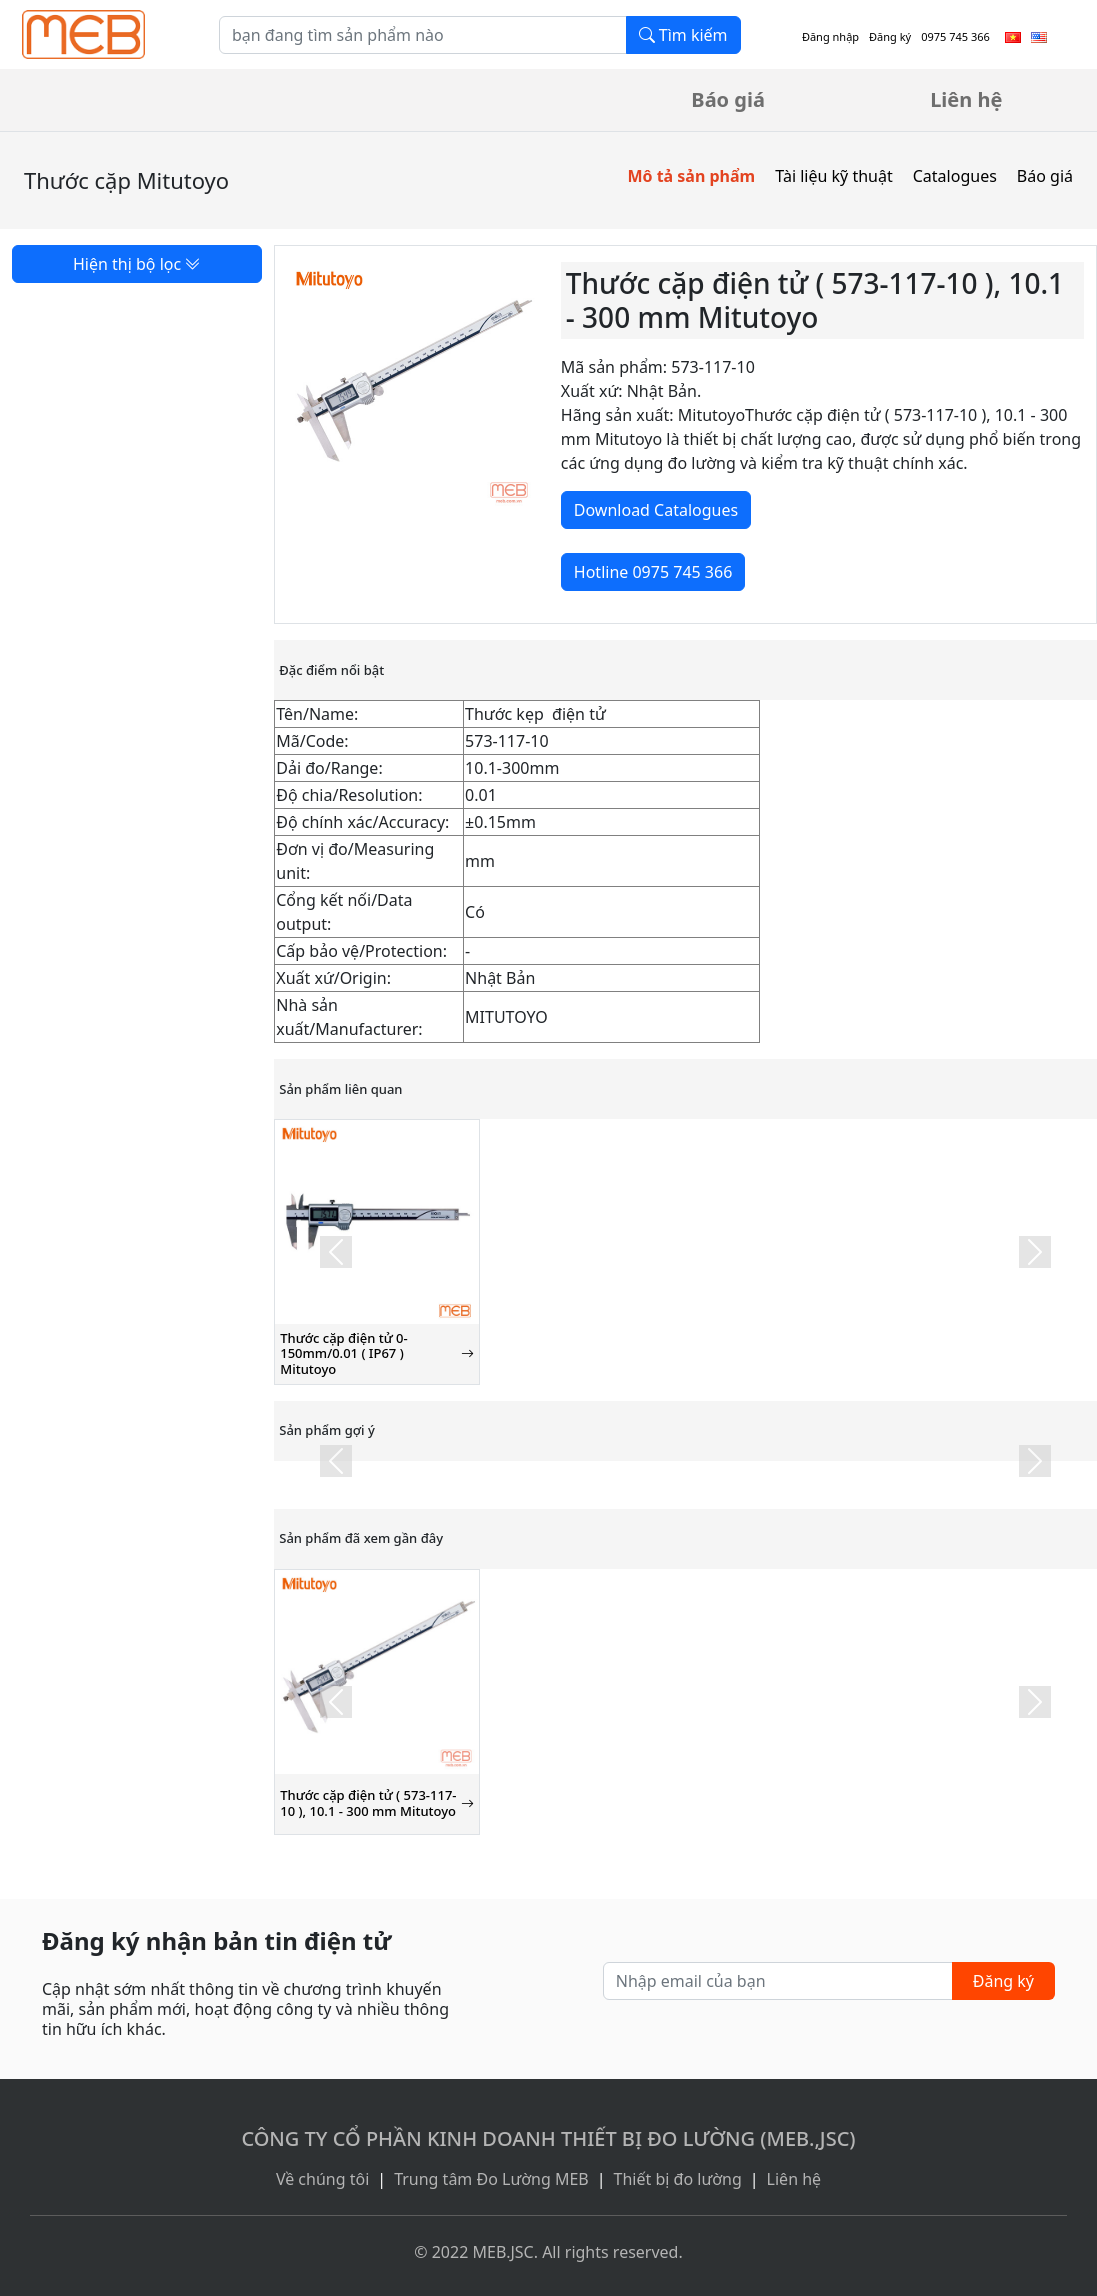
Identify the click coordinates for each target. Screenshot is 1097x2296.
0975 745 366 (955, 36)
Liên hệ (966, 99)
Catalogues (955, 176)
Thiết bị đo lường (678, 2179)
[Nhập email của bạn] (778, 1981)
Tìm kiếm (683, 35)
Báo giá (728, 99)
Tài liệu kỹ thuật (834, 176)
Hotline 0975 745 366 (653, 572)
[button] (335, 1252)
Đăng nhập (830, 36)
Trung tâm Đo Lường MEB (491, 2179)
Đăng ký (890, 36)
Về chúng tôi (322, 2179)
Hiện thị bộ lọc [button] (137, 264)
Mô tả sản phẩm (691, 176)
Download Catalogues (656, 510)
